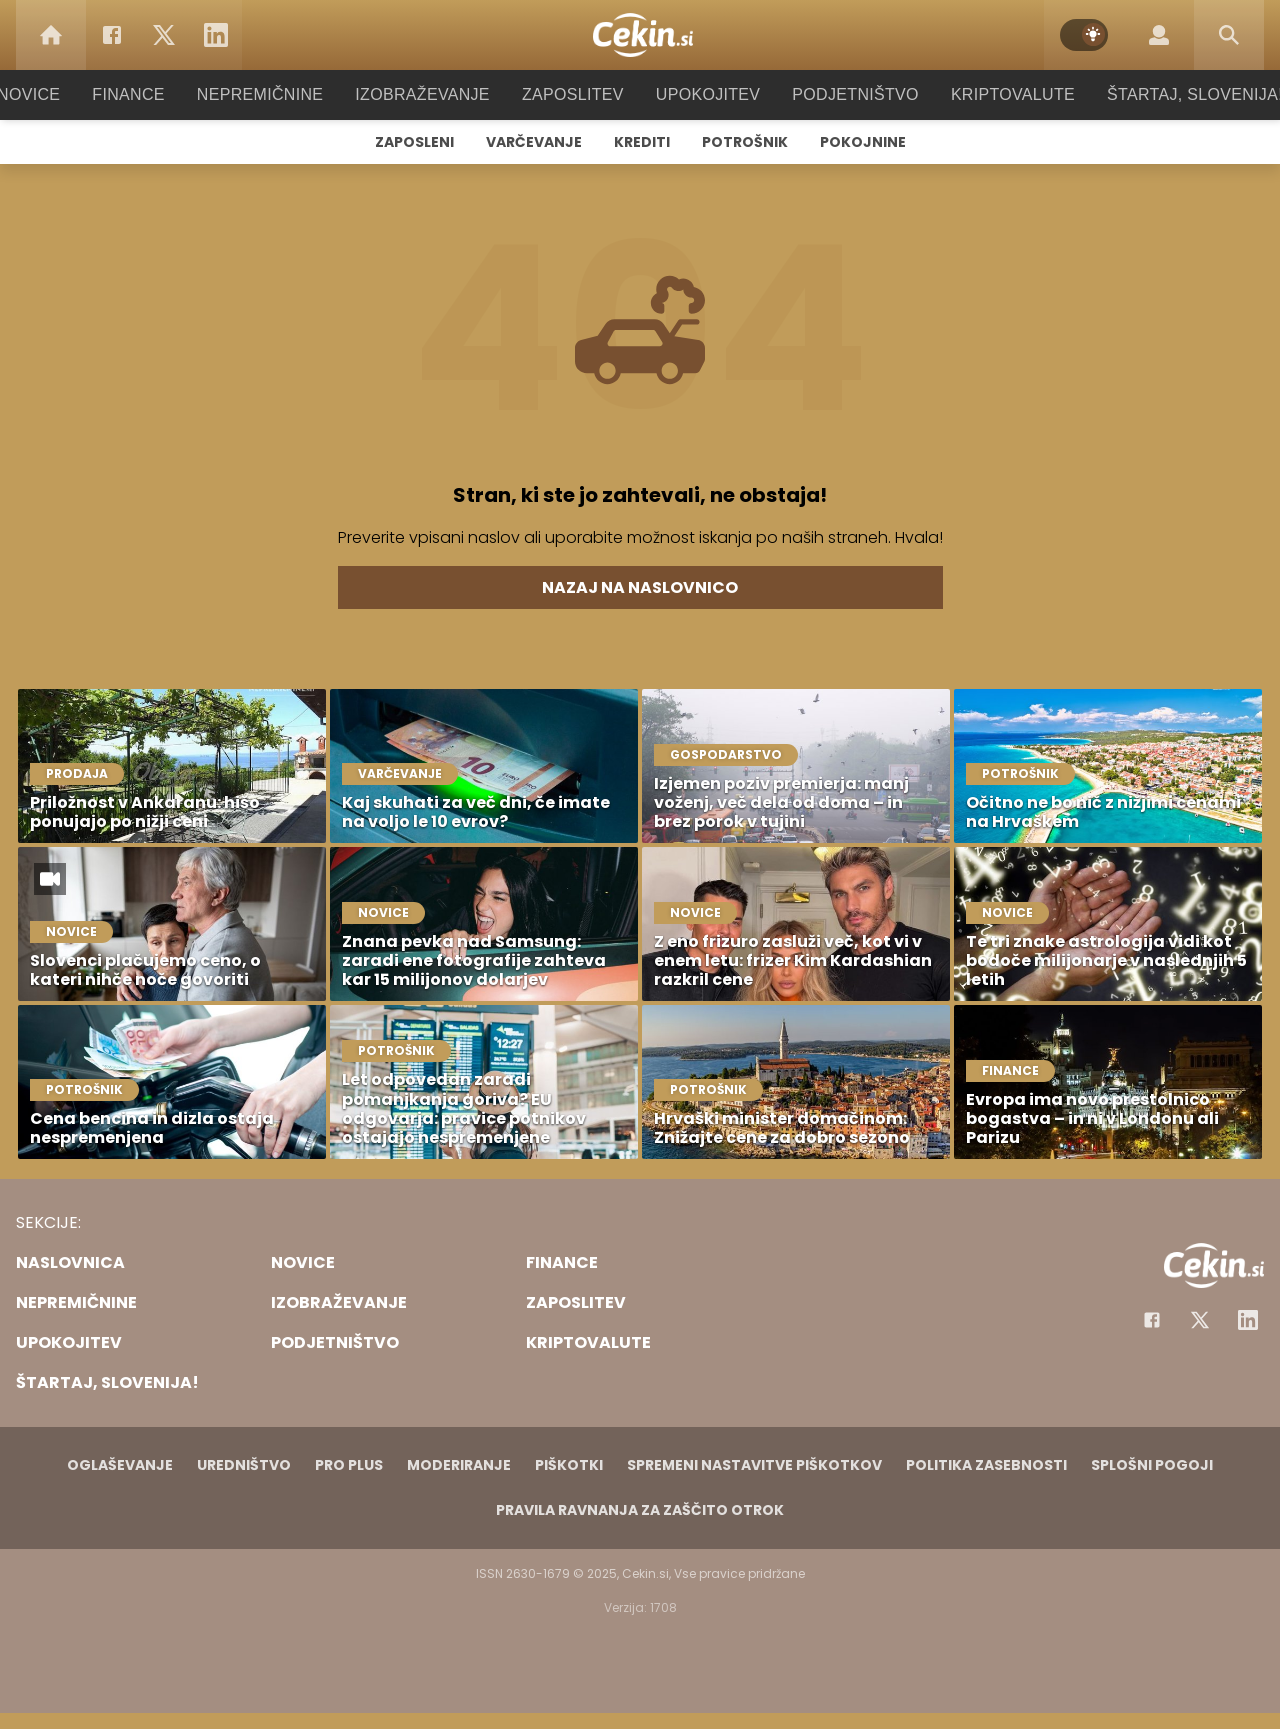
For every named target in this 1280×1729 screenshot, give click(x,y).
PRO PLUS (349, 1465)
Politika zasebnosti (986, 1465)
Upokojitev (701, 94)
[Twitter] (164, 35)
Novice (59, 94)
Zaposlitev (573, 94)
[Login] (1159, 35)
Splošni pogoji (1152, 1465)
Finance (155, 94)
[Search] (1229, 35)
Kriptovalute (992, 94)
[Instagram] (1248, 1320)
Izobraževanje (431, 94)
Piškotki (569, 1465)
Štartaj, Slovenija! (1167, 94)
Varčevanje (534, 142)
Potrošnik (745, 142)
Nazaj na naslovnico (640, 587)
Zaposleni (414, 142)
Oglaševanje (120, 1465)
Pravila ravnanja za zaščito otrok (640, 1510)
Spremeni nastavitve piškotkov (754, 1465)
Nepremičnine (279, 94)
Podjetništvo (842, 94)
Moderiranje (459, 1465)
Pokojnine (863, 142)
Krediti (642, 142)
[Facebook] (112, 35)
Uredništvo (244, 1465)
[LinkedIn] (216, 35)
